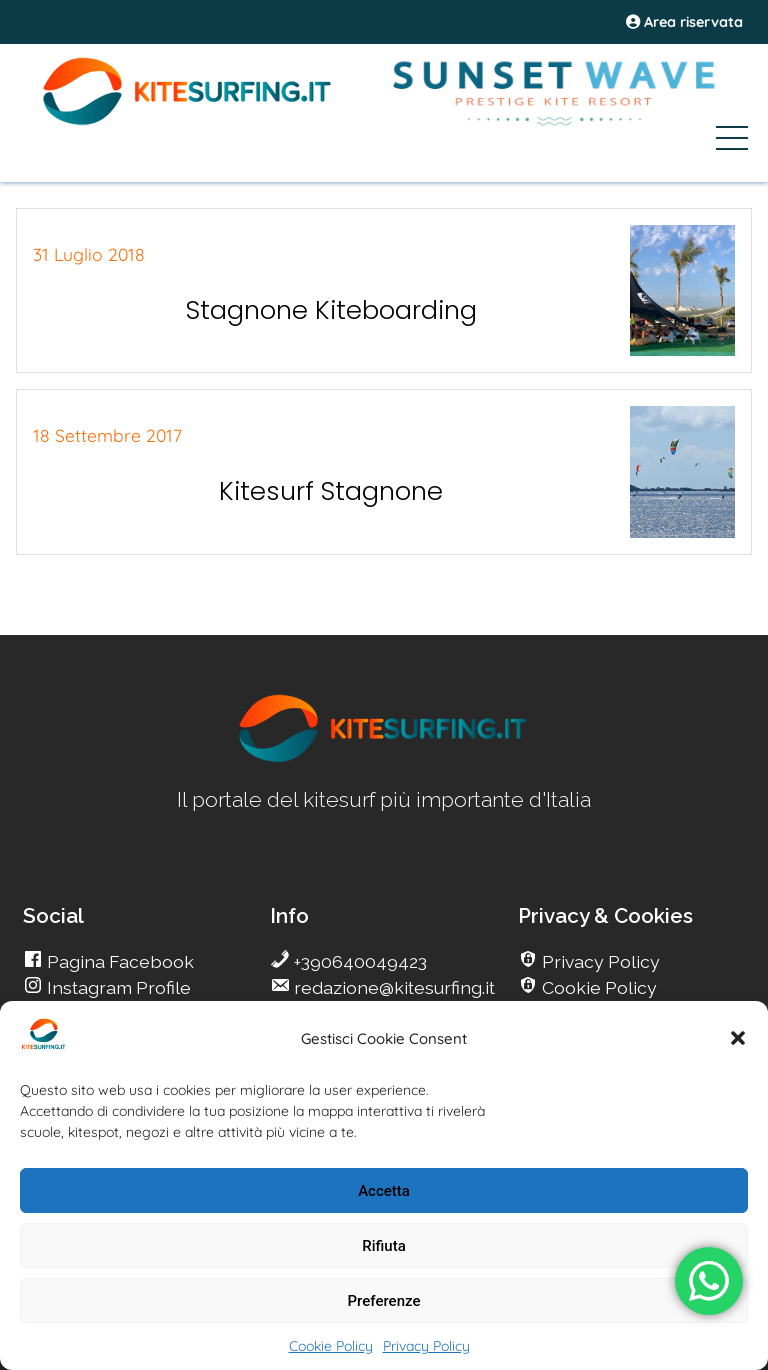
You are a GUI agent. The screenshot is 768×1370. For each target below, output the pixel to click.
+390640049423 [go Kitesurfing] (358, 961)
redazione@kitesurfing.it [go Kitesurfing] (392, 987)
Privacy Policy (426, 1346)
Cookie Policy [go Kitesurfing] (597, 987)
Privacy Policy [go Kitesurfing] (599, 961)
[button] (738, 1038)
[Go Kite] (188, 122)
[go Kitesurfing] (384, 758)
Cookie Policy (331, 1346)
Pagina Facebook (118, 961)
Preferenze (384, 1301)
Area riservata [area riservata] (684, 22)
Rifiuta (383, 1246)
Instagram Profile (117, 987)
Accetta (384, 1191)
